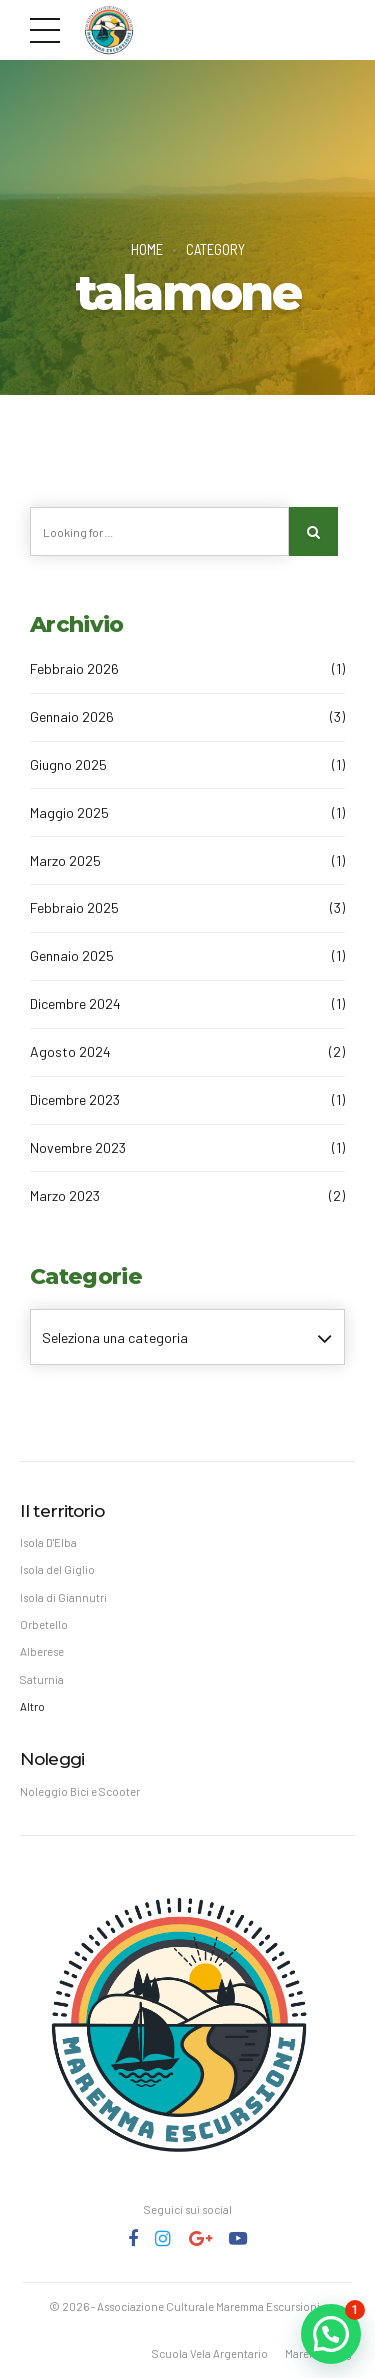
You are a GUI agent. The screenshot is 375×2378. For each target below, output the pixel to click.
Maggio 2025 (69, 812)
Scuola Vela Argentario (210, 2353)
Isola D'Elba (48, 1542)
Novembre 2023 (78, 1147)
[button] (331, 2334)
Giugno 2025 (68, 764)
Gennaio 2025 (72, 955)
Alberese (42, 1651)
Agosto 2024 (70, 1051)
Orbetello (44, 1624)
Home (147, 249)
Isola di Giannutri (63, 1597)
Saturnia (42, 1679)
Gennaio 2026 (72, 716)
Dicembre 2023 (75, 1099)
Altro (32, 1706)
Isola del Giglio (57, 1569)
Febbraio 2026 (74, 668)
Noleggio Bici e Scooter (80, 1791)
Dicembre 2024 (75, 1003)
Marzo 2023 (65, 1195)
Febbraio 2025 (74, 907)
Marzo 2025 (65, 860)
